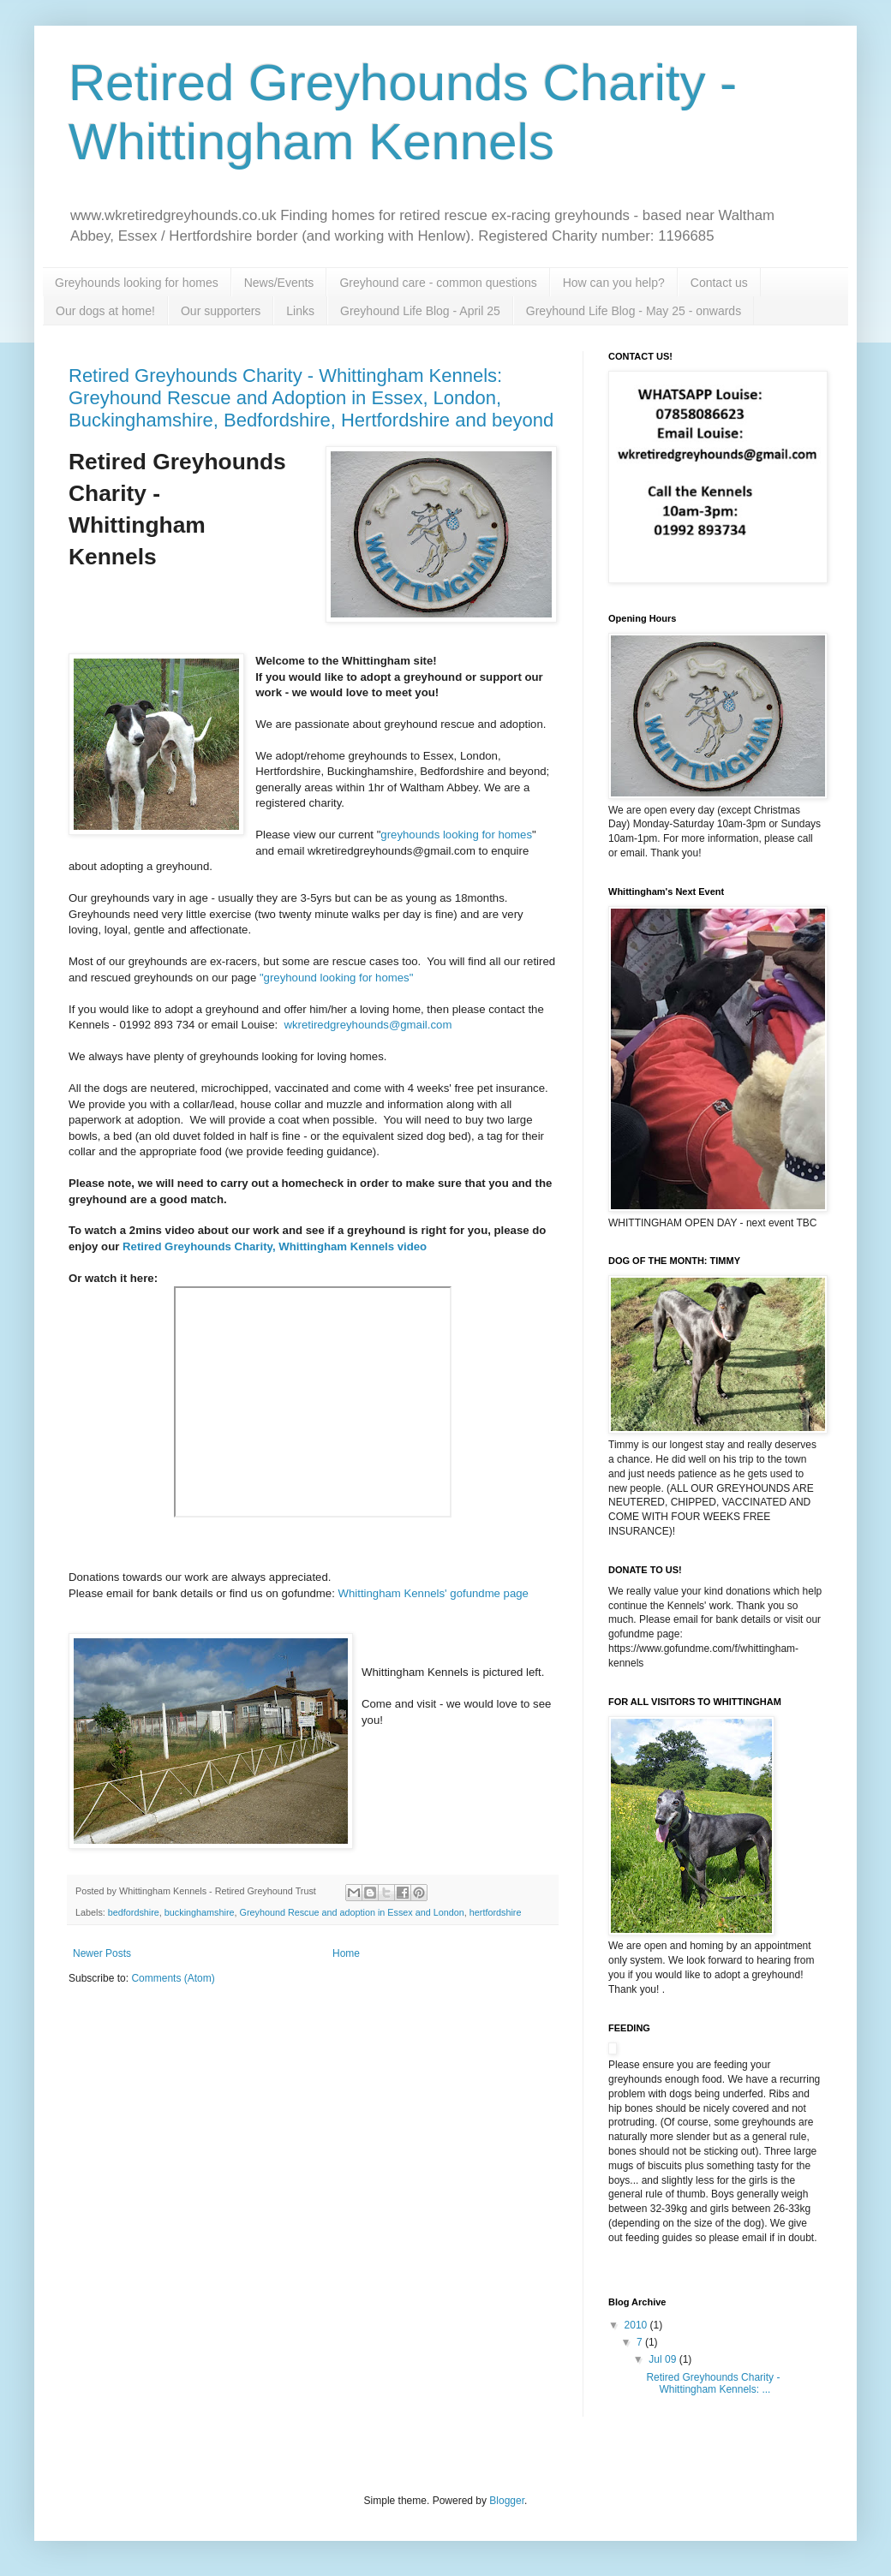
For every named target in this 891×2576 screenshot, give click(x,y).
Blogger (506, 2501)
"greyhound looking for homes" (338, 977)
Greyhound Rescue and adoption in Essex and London (351, 1912)
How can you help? (614, 282)
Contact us (719, 282)
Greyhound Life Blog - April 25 (420, 311)
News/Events (279, 282)
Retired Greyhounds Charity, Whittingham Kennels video (273, 1246)
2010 (637, 2325)
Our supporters (220, 311)
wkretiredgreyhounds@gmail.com (369, 1024)
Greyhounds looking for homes (136, 282)
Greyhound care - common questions (437, 282)
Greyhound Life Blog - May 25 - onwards (633, 311)
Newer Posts (102, 1953)
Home (346, 1953)
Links (300, 311)
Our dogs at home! (105, 311)
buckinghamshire (199, 1912)
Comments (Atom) (172, 1978)
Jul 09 (664, 2359)
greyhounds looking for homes (456, 834)
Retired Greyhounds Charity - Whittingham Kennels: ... (713, 2383)
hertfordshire (495, 1912)
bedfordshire (133, 1912)
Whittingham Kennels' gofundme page (433, 1593)
